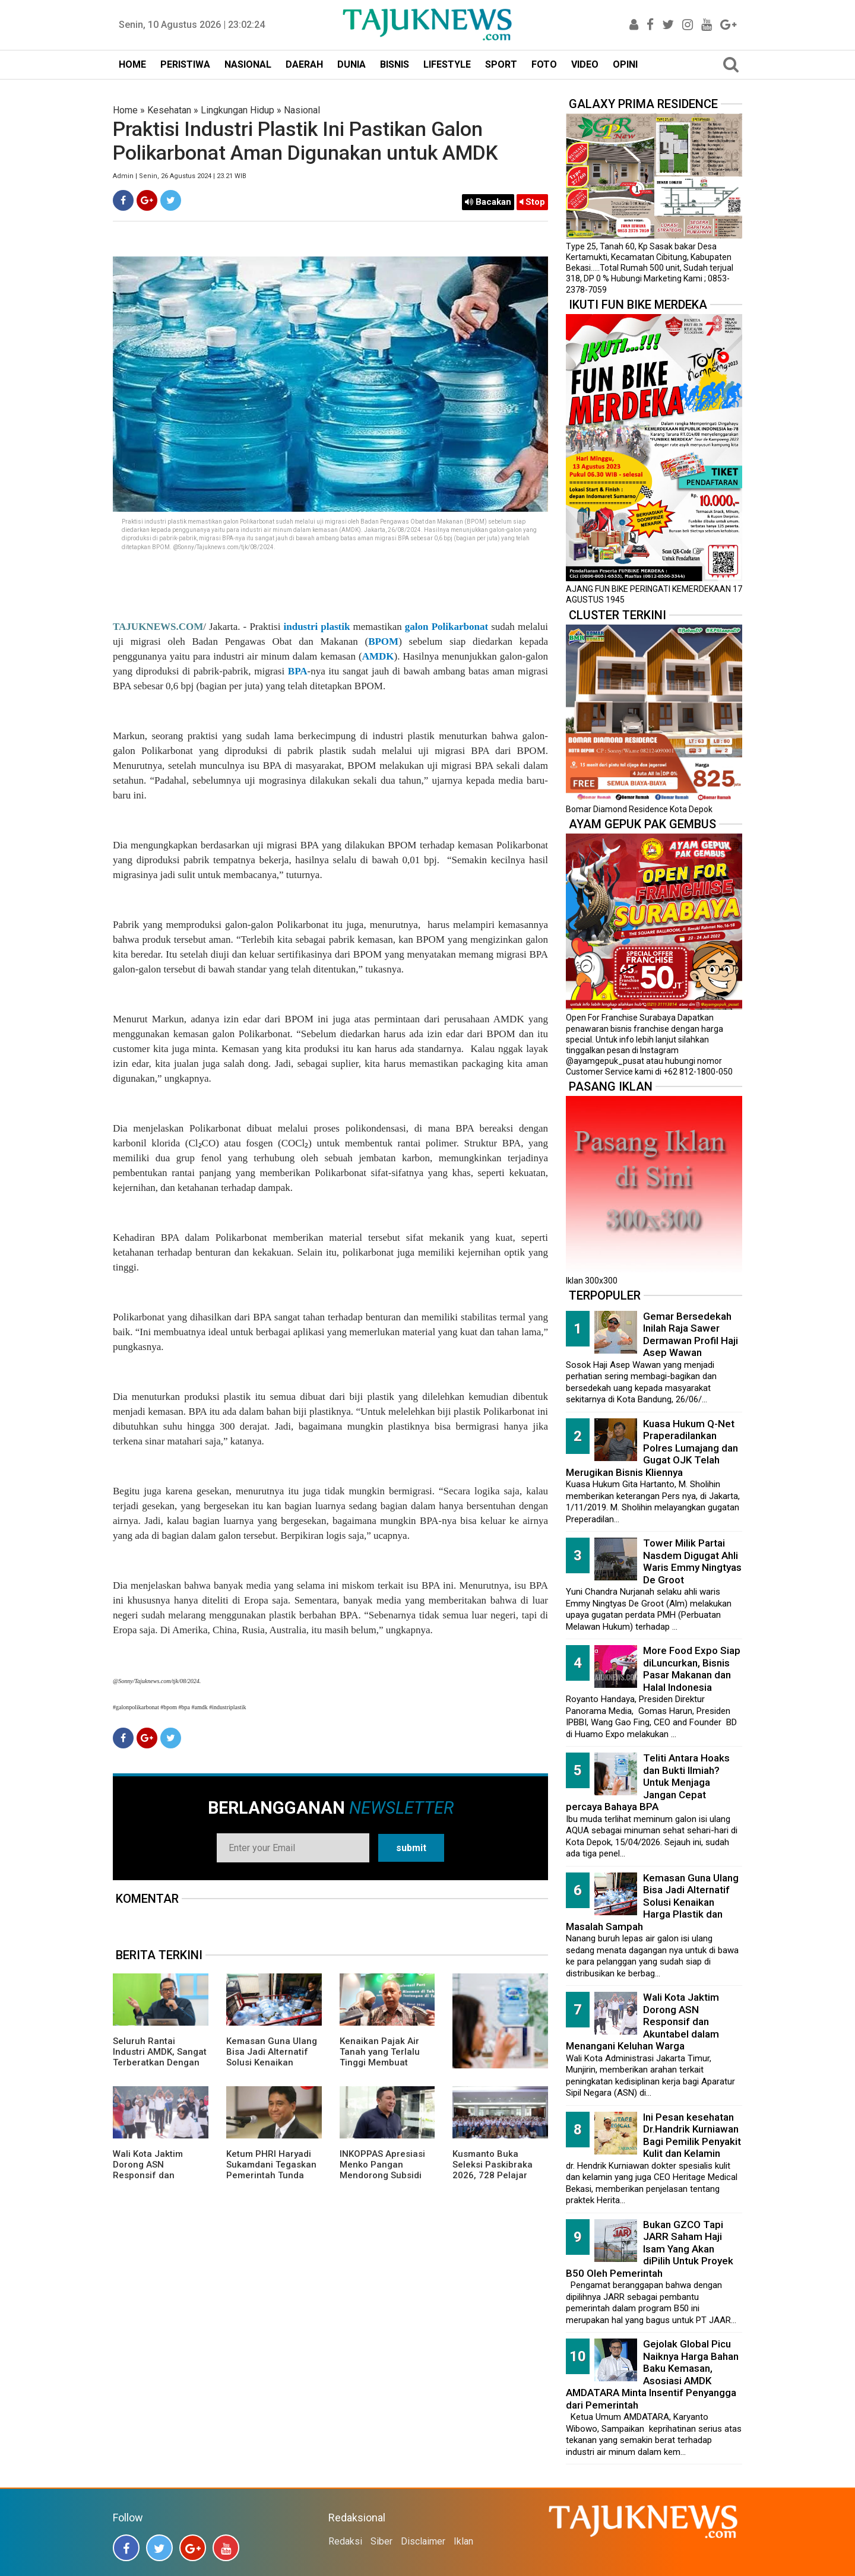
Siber (381, 2541)
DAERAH (304, 64)
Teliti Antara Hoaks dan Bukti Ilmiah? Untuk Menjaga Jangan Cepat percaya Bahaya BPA (648, 1782)
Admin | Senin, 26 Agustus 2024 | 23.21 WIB (179, 176)
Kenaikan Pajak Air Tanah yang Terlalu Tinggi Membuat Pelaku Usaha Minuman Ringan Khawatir (380, 2068)
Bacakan (488, 202)
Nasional (302, 110)
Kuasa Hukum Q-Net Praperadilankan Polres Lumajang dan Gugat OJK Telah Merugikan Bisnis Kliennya (652, 1448)
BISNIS (394, 64)
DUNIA (351, 64)
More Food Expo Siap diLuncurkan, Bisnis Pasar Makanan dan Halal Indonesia (691, 1669)
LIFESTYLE (447, 64)
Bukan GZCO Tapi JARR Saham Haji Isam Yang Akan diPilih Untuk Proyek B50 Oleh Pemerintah (649, 2249)
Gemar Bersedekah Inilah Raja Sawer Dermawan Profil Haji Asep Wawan (690, 1334)
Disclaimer (423, 2541)
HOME (132, 64)
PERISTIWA (185, 64)
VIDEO (584, 64)
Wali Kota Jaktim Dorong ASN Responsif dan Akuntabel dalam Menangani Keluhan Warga (155, 2181)
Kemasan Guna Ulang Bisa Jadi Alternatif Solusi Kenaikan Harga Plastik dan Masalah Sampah (271, 2062)
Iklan (463, 2541)
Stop (532, 202)
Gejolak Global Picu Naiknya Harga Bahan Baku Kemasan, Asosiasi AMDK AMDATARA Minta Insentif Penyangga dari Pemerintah (652, 2374)
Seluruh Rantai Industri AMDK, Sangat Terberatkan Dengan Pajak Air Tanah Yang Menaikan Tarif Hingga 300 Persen (160, 2068)
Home (125, 110)
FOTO (544, 64)
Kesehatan (169, 110)
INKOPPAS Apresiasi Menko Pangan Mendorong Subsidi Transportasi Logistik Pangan (384, 2175)
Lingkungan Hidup (237, 110)
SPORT (501, 64)
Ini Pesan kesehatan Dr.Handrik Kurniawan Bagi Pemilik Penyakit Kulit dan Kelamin (692, 2135)
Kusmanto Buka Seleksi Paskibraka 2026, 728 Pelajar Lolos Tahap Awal (492, 2170)
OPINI (625, 64)
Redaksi (345, 2541)
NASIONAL (247, 64)
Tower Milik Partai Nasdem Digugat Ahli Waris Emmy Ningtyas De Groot (692, 1561)
